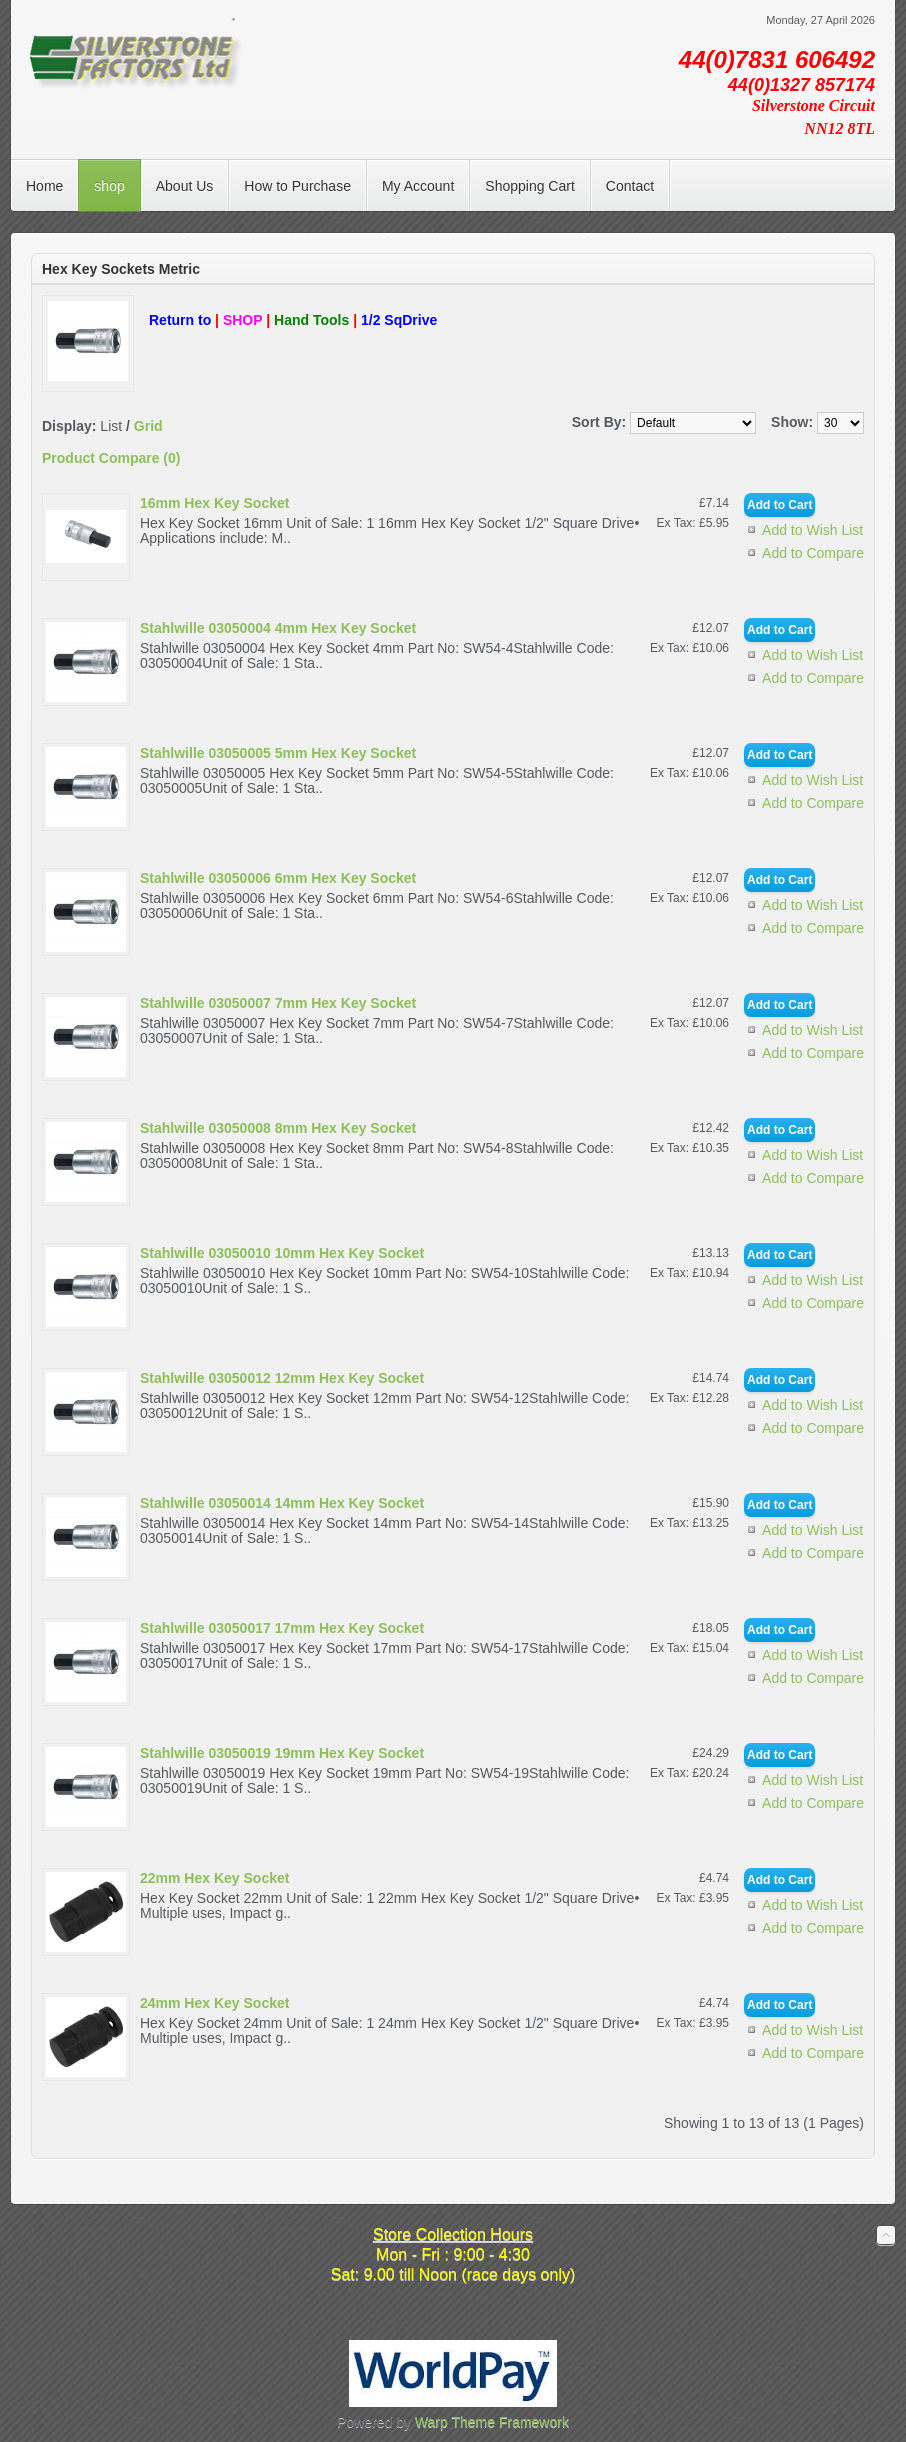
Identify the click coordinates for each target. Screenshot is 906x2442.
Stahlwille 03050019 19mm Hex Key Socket (282, 1753)
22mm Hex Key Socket (214, 1878)
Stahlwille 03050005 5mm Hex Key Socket (278, 753)
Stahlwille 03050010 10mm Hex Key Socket (282, 1253)
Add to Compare (813, 553)
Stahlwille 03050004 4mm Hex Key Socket (278, 628)
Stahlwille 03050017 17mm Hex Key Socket (282, 1628)
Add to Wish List (812, 530)
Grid (148, 426)
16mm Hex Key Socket (214, 503)
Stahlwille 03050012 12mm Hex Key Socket (282, 1378)
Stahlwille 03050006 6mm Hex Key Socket (278, 878)
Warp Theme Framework (492, 2422)
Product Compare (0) (111, 458)
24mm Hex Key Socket (214, 2003)
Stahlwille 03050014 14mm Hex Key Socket (282, 1503)
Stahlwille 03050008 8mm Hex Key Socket (278, 1128)
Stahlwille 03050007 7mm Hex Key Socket (278, 1003)
